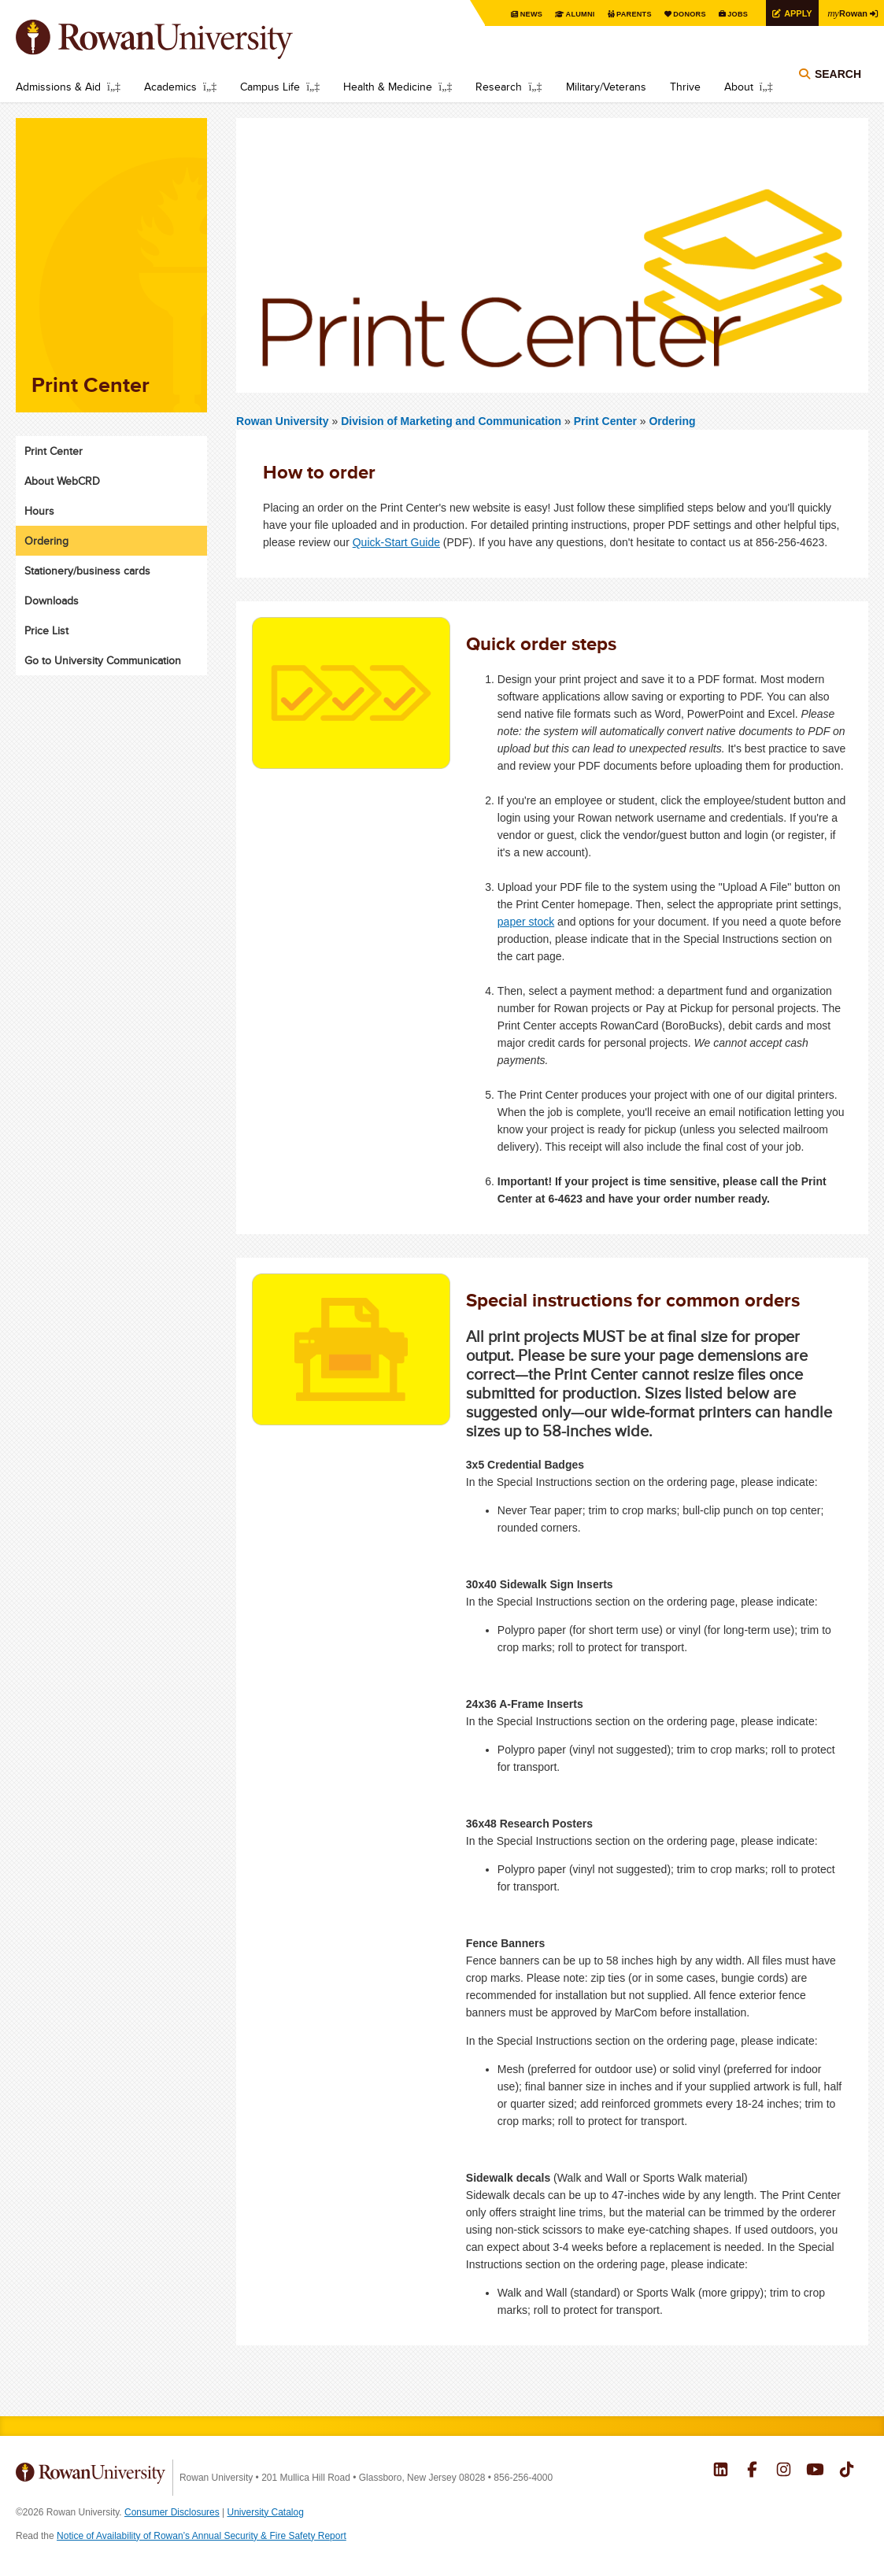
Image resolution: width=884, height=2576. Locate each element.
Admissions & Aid (58, 86)
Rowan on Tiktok (846, 2471)
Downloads (51, 600)
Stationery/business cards (87, 570)
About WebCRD (62, 481)
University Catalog (265, 2512)
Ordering (672, 421)
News (509, 13)
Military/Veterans (606, 86)
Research (498, 86)
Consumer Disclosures (172, 2512)
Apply (791, 13)
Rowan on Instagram (783, 2471)
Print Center (607, 421)
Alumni (561, 13)
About (738, 86)
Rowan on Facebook (752, 2471)
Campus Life (270, 86)
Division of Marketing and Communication (452, 421)
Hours (39, 511)
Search (838, 80)
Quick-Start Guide (396, 542)
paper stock (525, 921)
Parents (618, 13)
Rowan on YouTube (815, 2471)
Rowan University (177, 39)
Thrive (685, 86)
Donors (677, 13)
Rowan (844, 12)
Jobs (728, 13)
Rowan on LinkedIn (721, 2471)
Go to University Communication (102, 660)
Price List (46, 630)
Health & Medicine (387, 86)
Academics (170, 86)
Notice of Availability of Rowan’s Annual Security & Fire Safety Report (201, 2535)
